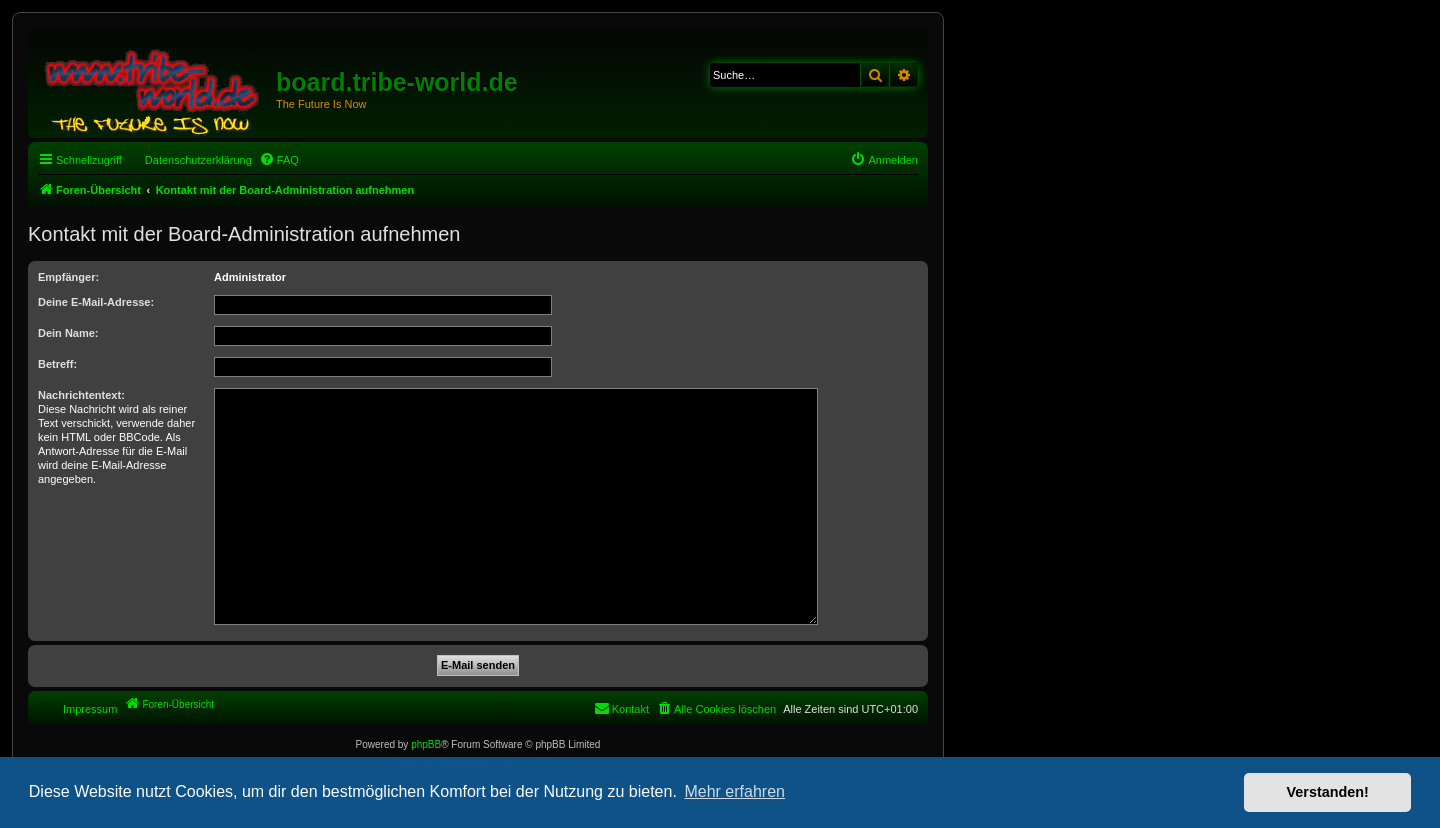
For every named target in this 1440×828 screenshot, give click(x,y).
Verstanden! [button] (1328, 792)
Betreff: (57, 364)
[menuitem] (279, 160)
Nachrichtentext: (81, 395)
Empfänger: (68, 277)
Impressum (90, 709)
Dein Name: (68, 333)
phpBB (426, 744)
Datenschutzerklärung (198, 160)
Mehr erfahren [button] (734, 791)
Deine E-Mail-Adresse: (96, 302)
